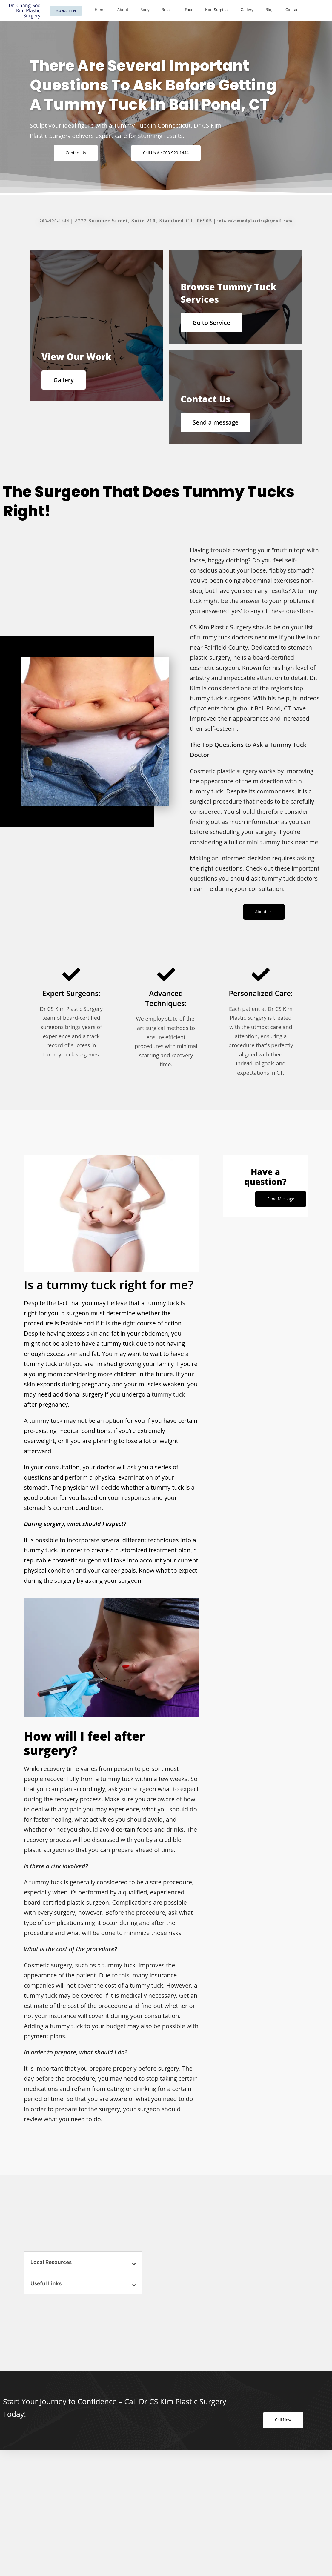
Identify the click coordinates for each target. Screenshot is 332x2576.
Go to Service (214, 323)
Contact (292, 10)
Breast (167, 10)
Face (189, 10)
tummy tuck (168, 1402)
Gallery (247, 10)
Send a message (219, 426)
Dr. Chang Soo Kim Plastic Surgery (24, 10)
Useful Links (46, 2292)
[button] (83, 2270)
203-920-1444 (48, 221)
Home (100, 10)
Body (145, 10)
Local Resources (51, 2270)
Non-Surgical (217, 10)
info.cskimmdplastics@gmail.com (257, 221)
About (122, 10)
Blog (269, 10)
